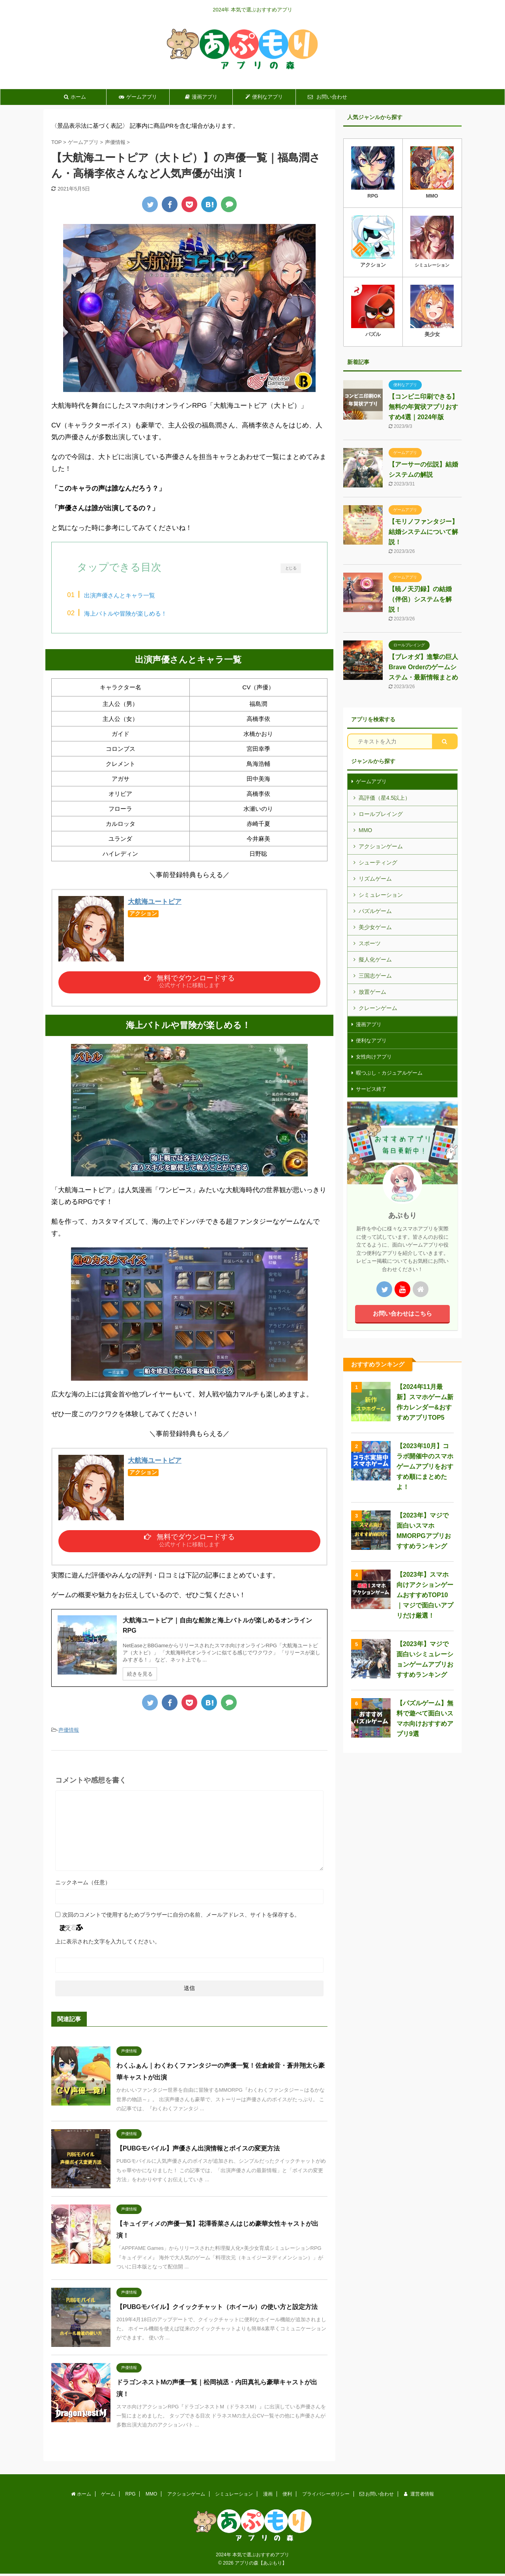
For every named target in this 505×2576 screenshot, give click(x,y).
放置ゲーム (372, 992)
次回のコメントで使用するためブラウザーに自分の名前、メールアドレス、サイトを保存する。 (181, 1922)
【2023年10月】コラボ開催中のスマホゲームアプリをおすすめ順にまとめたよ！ (425, 1466)
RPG (130, 2496)
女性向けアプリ (374, 1057)
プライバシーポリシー (326, 2496)
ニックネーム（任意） (82, 1890)
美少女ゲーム (375, 927)
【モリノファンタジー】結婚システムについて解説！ (423, 531)
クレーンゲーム (378, 1008)
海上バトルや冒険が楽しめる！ (135, 613)
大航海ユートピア (154, 904)
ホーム (75, 97)
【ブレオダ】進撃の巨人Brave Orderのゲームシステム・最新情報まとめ (423, 667)
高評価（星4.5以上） (384, 798)
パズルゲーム (375, 911)
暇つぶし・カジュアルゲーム (389, 1073)
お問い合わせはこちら (402, 1313)
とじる (291, 568)
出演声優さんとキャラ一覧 (129, 595)
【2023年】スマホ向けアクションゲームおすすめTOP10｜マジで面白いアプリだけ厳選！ (425, 1595)
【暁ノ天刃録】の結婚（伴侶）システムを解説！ (420, 599)
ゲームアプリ (138, 97)
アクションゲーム (381, 846)
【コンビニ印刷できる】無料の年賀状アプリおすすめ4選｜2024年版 (423, 406)
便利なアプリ (264, 97)
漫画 (268, 2496)
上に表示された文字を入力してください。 (107, 1949)
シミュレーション (381, 895)
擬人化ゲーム (375, 959)
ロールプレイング (381, 814)
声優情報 (68, 1737)
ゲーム (108, 2496)
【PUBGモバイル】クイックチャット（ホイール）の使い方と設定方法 (217, 2314)
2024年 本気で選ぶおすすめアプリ (252, 2557)
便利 (287, 2496)
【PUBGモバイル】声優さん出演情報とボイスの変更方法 (198, 2155)
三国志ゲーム (375, 976)
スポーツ (370, 943)
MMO (365, 830)
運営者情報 (419, 2496)
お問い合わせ (327, 97)
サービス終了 (371, 1089)
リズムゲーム (375, 878)
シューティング (378, 862)
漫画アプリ (201, 97)
